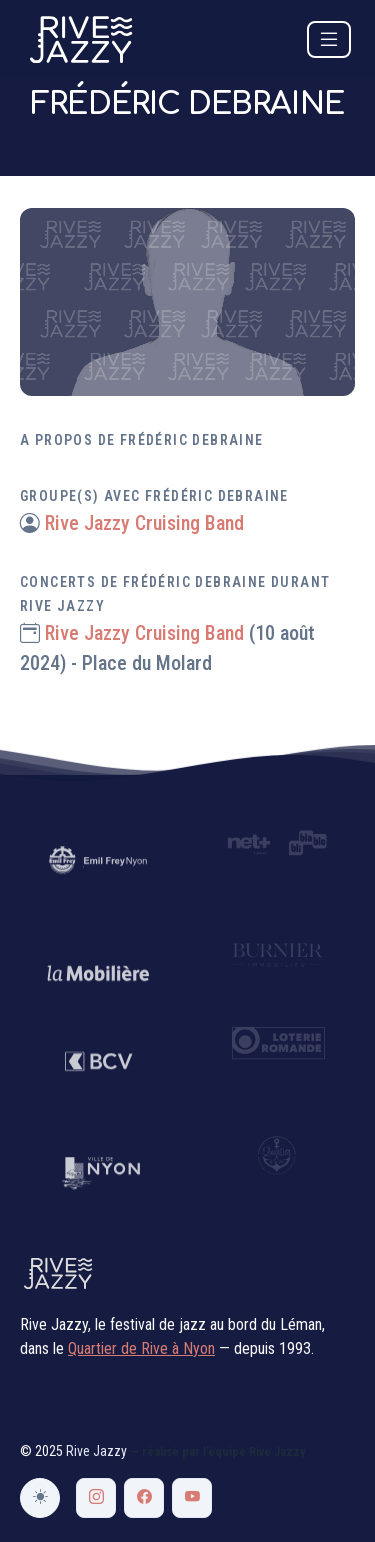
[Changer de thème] (40, 1498)
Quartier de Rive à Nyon (141, 1348)
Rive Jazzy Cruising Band (144, 523)
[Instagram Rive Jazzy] (96, 1498)
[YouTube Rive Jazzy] (192, 1498)
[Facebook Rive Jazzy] (144, 1498)
